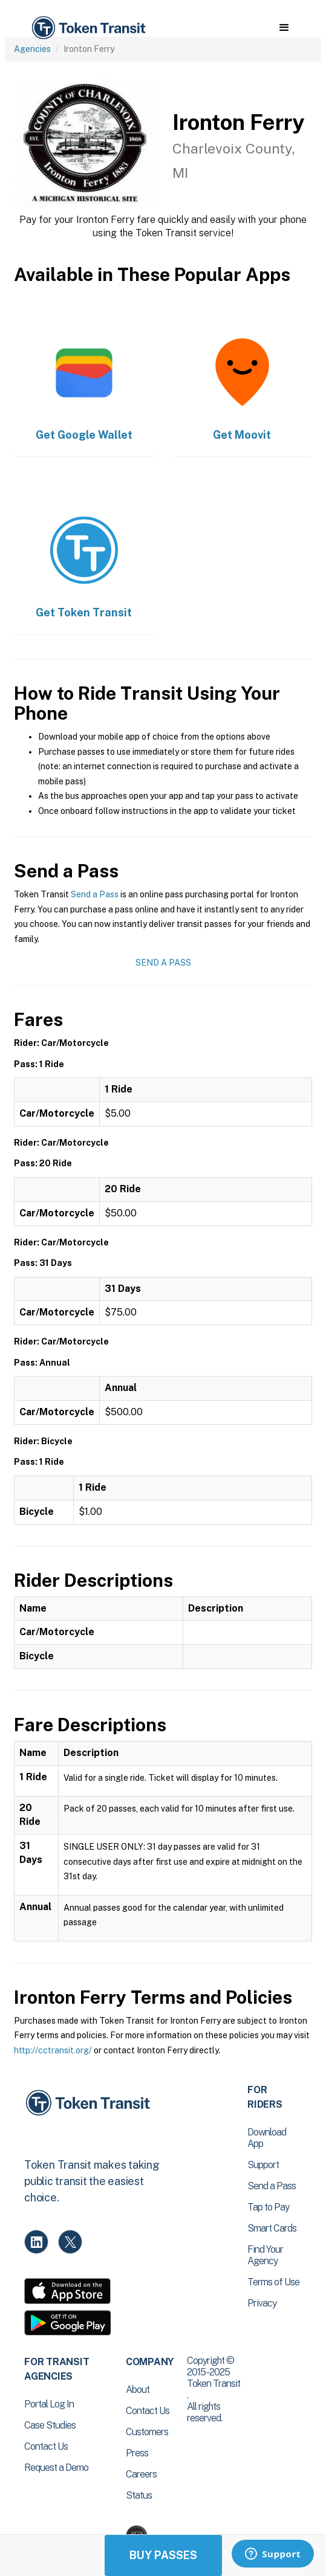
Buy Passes (163, 2555)
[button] (284, 28)
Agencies (32, 49)
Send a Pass (95, 894)
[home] (87, 28)
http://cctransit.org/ (53, 2050)
